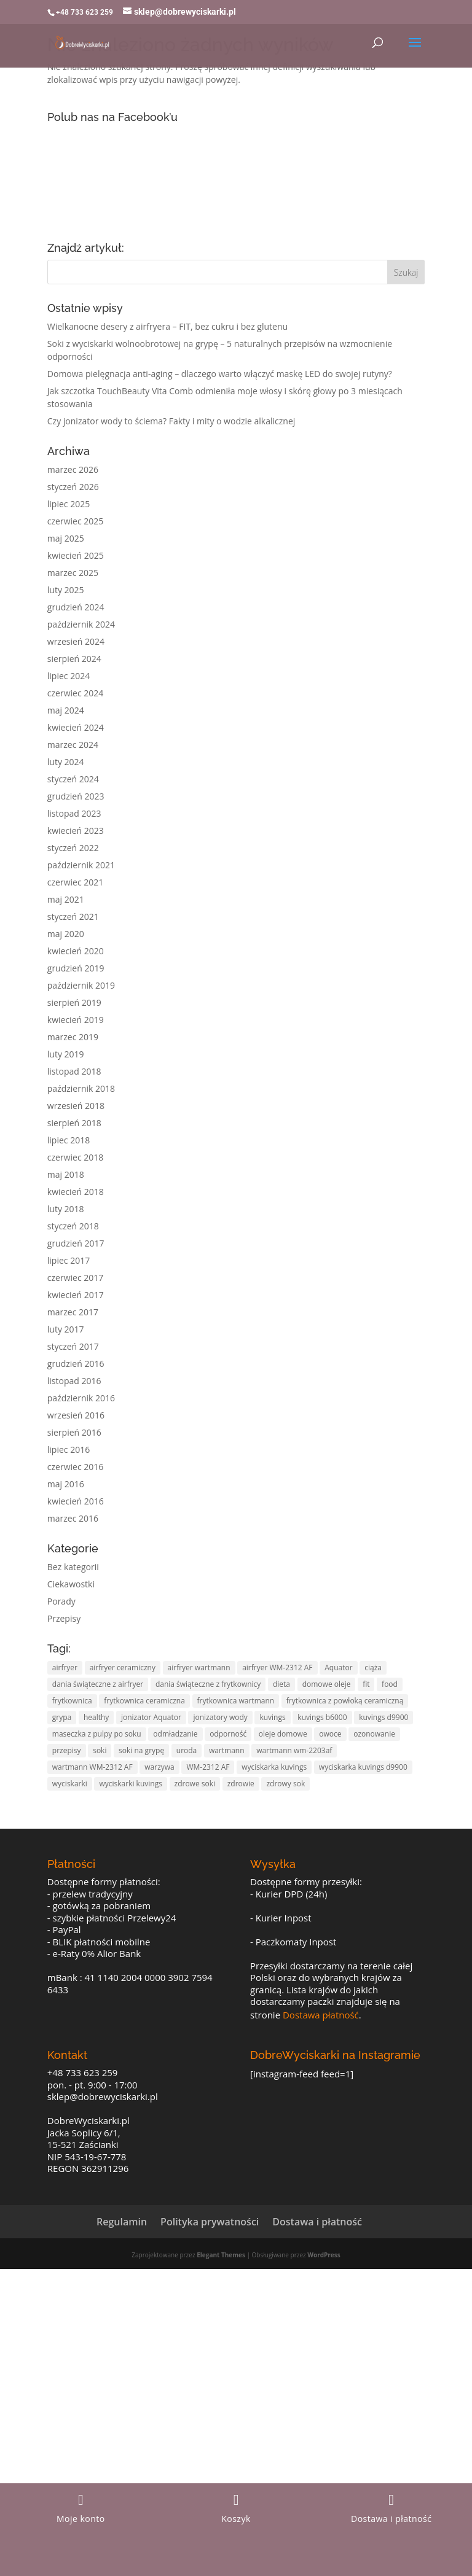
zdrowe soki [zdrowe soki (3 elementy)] (195, 1783)
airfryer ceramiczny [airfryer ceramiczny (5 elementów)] (122, 1667)
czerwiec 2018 (75, 1157)
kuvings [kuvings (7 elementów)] (272, 1717)
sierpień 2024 (74, 658)
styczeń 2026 (73, 486)
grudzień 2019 (75, 968)
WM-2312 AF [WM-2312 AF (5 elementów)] (207, 1767)
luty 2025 (65, 590)
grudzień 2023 (75, 796)
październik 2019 (81, 985)
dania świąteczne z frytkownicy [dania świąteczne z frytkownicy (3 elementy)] (208, 1684)
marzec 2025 (72, 572)
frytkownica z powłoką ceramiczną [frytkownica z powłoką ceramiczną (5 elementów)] (345, 1700)
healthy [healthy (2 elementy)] (96, 1717)
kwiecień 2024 (75, 727)
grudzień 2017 (75, 1243)
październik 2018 (81, 1088)
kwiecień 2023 (75, 830)
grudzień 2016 (75, 1363)
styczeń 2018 (73, 1226)
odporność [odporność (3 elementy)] (228, 1734)
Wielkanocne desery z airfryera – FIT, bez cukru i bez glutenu (167, 326)
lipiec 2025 (68, 504)
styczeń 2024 (73, 779)
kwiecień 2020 (75, 951)
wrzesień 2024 (75, 641)
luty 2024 (65, 762)
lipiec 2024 (68, 676)
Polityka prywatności (209, 2221)
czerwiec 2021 (75, 882)
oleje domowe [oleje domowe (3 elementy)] (283, 1734)
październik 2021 (81, 865)
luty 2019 (65, 1054)
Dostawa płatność (321, 2015)
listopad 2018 (74, 1071)
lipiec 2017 (68, 1260)
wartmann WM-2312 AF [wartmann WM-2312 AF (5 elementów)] (92, 1767)
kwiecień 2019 (75, 1019)
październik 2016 (81, 1398)
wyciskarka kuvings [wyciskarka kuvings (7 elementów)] (274, 1767)
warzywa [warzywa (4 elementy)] (159, 1767)
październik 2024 (81, 624)
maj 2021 (65, 899)
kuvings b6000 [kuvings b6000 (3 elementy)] (322, 1717)
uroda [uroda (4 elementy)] (186, 1750)
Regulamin (121, 2221)
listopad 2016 (74, 1381)
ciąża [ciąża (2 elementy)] (373, 1667)
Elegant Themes (221, 2255)
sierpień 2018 (74, 1123)
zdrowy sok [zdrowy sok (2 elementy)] (285, 1783)
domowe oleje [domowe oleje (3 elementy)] (326, 1684)
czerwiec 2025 (75, 521)
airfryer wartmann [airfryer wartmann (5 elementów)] (199, 1667)
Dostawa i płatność (317, 2221)
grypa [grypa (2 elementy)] (61, 1717)
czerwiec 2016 (75, 1467)
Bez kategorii (73, 1567)
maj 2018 (65, 1174)
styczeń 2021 (73, 916)
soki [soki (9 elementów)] (99, 1750)
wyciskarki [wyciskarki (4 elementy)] (69, 1783)
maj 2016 (65, 1484)
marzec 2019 (72, 1037)
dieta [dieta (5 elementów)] (281, 1684)
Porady (61, 1601)
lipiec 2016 (68, 1449)
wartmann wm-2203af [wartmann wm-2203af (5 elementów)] (294, 1750)
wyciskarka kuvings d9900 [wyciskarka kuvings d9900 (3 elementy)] (363, 1767)
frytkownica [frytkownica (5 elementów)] (72, 1700)
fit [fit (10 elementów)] (366, 1684)
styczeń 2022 (73, 848)
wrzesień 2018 (75, 1105)
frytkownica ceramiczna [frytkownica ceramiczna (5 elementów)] (144, 1700)
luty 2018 (65, 1209)
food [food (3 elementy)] (390, 1684)
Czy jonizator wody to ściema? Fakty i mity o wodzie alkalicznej (171, 421)
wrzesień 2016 (75, 1415)
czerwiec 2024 (75, 693)
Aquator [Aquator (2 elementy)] (338, 1667)
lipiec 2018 (68, 1140)
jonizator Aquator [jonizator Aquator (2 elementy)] (151, 1717)
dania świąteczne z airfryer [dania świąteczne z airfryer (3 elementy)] (97, 1684)
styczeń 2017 (73, 1346)
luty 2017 (65, 1329)
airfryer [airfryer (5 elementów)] (64, 1667)
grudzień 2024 (75, 607)
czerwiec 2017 (75, 1277)
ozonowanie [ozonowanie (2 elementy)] (374, 1734)
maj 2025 (65, 538)
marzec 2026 (72, 469)
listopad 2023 (74, 813)
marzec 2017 (72, 1312)
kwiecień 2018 (75, 1191)
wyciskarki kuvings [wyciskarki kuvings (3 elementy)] (130, 1783)
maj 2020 (65, 934)
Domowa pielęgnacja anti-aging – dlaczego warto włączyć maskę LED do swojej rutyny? (219, 373)
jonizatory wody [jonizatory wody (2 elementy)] (220, 1717)
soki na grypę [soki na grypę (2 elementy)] (141, 1750)
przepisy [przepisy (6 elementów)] (66, 1750)
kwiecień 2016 (75, 1501)
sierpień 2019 (74, 1002)
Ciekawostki (71, 1584)
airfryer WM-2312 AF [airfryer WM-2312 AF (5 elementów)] (277, 1667)
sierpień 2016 (74, 1432)
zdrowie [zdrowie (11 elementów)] (240, 1783)
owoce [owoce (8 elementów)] (330, 1734)
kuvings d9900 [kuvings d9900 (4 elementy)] (383, 1717)
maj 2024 (65, 710)
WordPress (323, 2255)
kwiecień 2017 (75, 1295)
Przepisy (64, 1618)
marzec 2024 (72, 744)
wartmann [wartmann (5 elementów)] (227, 1750)
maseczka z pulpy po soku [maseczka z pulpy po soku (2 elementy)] (96, 1734)
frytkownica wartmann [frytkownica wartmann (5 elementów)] (236, 1700)
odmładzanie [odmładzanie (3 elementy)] (175, 1734)
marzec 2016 (72, 1518)
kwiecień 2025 (75, 555)
